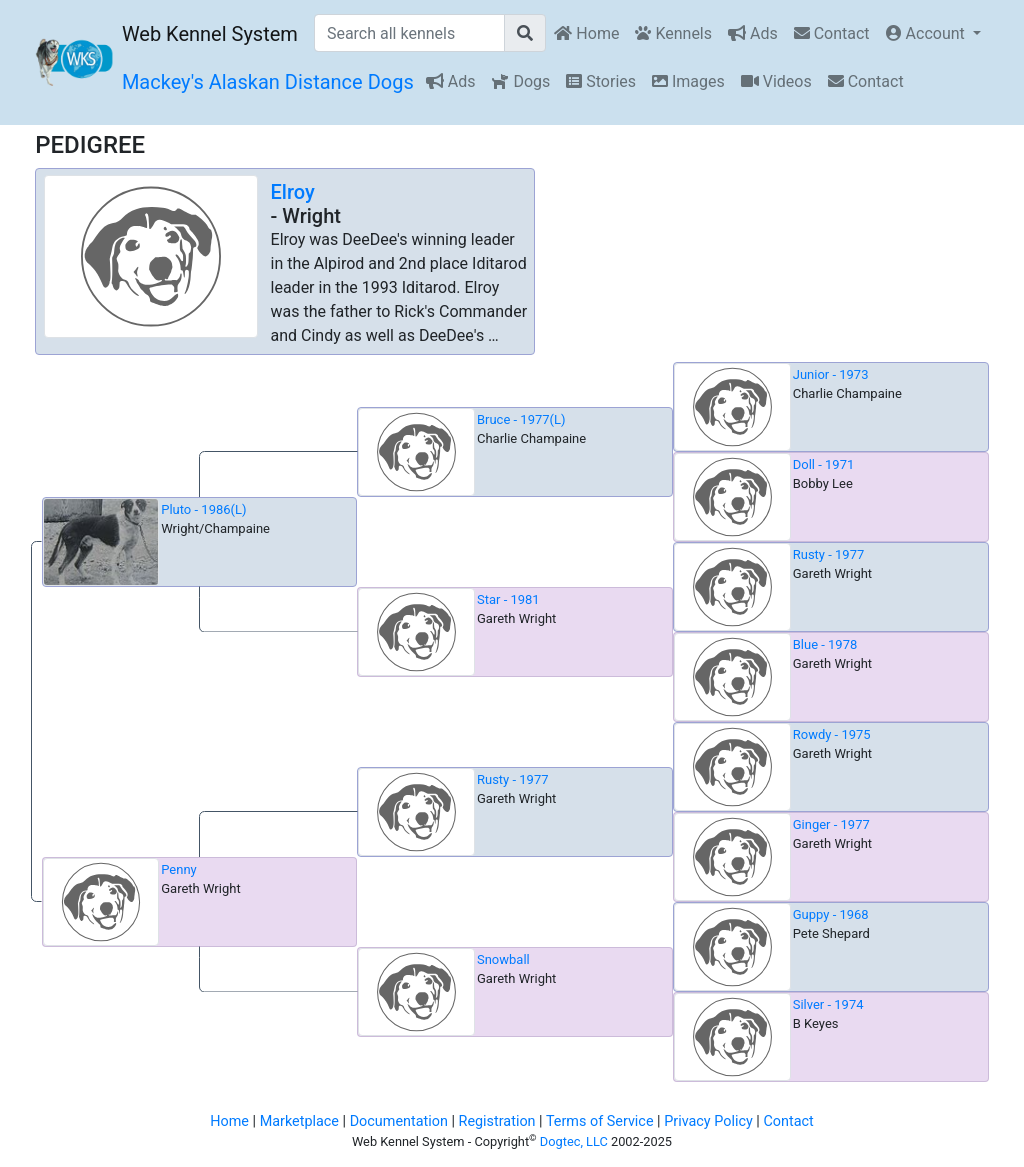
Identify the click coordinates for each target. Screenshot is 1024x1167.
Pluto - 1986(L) (203, 509)
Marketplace (299, 1121)
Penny (179, 869)
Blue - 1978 (825, 644)
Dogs (520, 81)
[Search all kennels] (410, 33)
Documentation (399, 1121)
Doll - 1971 (824, 464)
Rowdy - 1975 (832, 734)
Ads (753, 33)
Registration (497, 1121)
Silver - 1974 (828, 1004)
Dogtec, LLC (574, 1141)
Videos (776, 81)
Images (688, 81)
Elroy (293, 192)
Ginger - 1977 (831, 824)
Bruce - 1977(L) (521, 419)
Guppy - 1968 (831, 914)
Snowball (503, 959)
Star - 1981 (508, 599)
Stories (601, 81)
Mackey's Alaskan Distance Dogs (268, 82)
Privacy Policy (708, 1121)
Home (586, 33)
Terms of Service (600, 1121)
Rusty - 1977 (829, 554)
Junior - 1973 (831, 374)
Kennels (673, 33)
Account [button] (927, 33)
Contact (832, 33)
